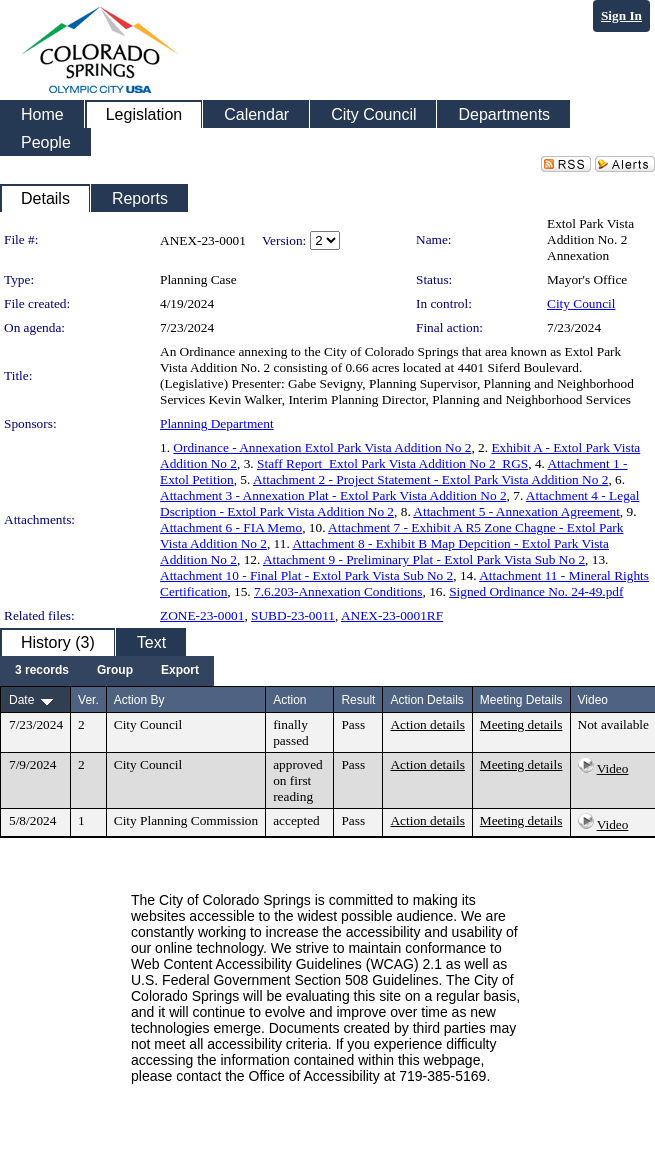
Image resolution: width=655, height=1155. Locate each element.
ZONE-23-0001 (202, 615)
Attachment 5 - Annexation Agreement (516, 511)
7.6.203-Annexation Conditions (338, 591)
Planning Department (217, 423)
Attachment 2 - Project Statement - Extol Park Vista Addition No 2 (430, 479)
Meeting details (521, 724)
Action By (139, 700)
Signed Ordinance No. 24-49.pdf (536, 591)
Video (613, 768)
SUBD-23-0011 (293, 615)
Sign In (621, 15)
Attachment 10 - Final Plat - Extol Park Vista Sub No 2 (306, 575)
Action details (427, 724)
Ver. (88, 700)
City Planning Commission (186, 820)
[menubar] (107, 671)
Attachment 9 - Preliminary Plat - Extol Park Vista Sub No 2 (424, 559)
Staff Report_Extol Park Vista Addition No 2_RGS (392, 463)
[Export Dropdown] (180, 671)
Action (289, 700)
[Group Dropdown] (115, 671)
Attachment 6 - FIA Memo (231, 527)
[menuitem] (42, 671)
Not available (613, 724)
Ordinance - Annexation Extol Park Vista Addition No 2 (322, 447)
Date (21, 700)
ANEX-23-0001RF (392, 615)
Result (358, 700)
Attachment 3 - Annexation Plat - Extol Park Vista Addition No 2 (333, 495)
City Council (581, 303)
